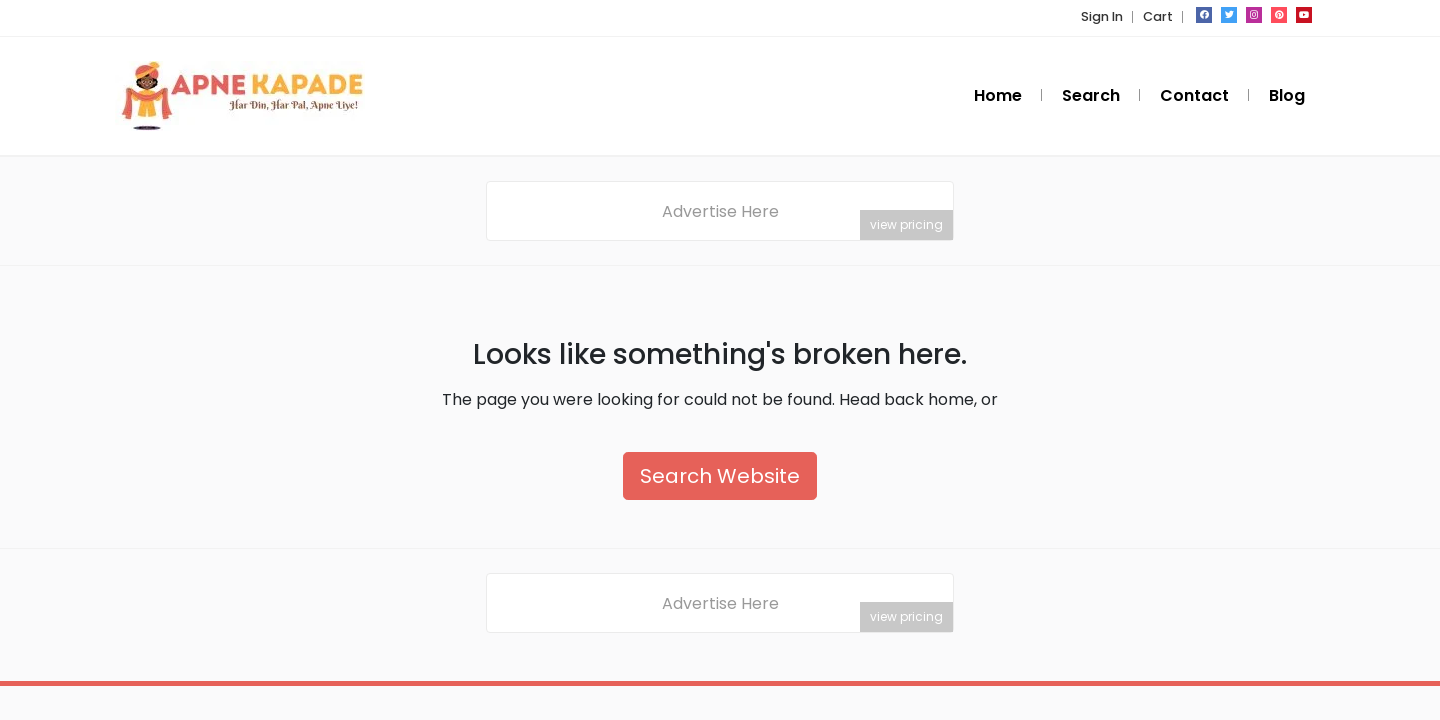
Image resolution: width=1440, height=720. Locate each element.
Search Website (720, 477)
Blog (1287, 96)
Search (1091, 96)
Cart (1158, 17)
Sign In (1102, 17)
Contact (1194, 96)
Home (998, 96)
